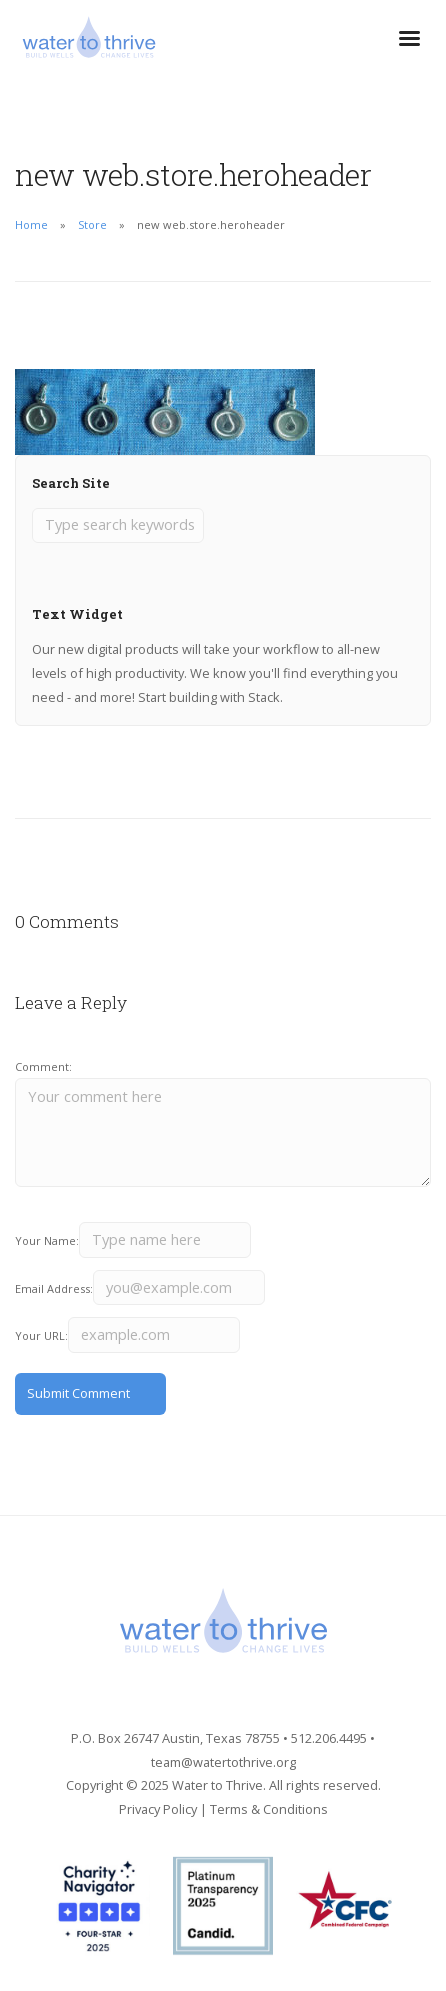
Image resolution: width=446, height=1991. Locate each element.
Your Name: (47, 1240)
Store (92, 224)
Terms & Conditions (269, 1809)
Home (31, 224)
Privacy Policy (158, 1809)
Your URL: (41, 1335)
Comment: (43, 1066)
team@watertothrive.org (223, 1762)
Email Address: (54, 1288)
